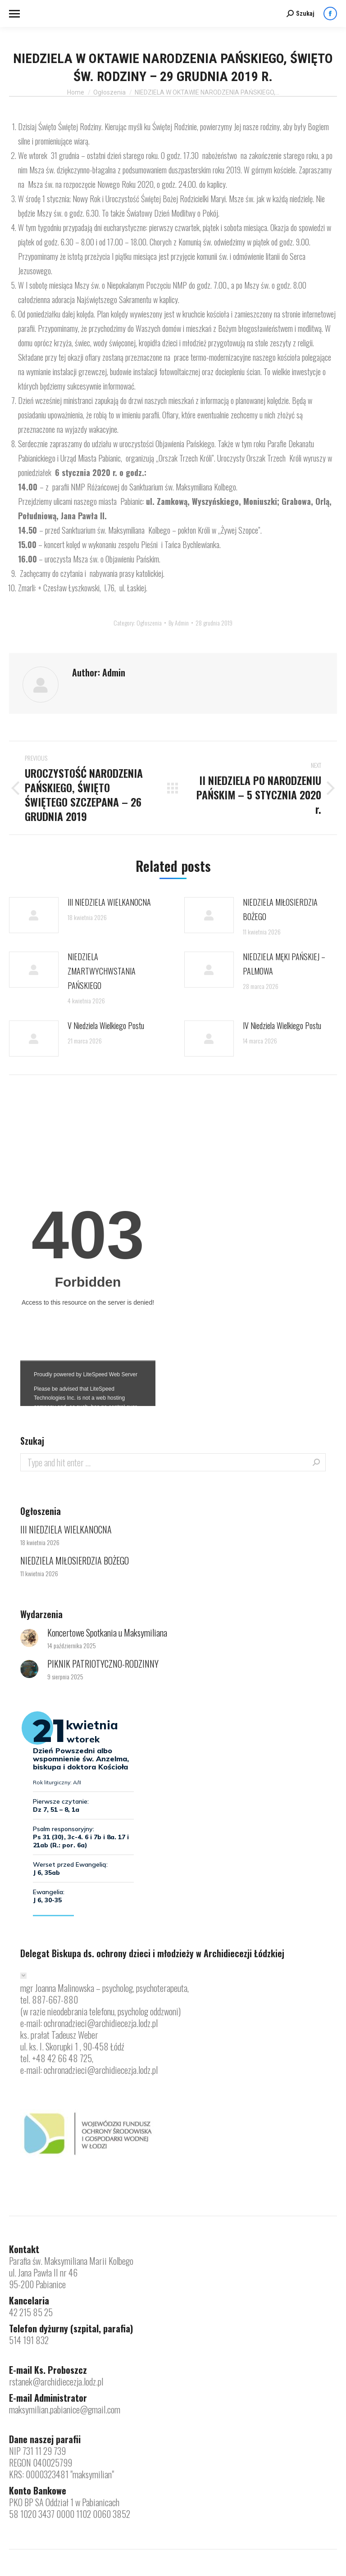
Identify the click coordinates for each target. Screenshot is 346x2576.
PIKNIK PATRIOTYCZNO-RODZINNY (103, 1663)
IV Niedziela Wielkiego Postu (282, 1025)
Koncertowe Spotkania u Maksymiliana (107, 1632)
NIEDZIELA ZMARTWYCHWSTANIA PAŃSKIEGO (102, 971)
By (178, 622)
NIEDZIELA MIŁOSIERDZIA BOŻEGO (280, 909)
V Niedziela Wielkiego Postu (106, 1025)
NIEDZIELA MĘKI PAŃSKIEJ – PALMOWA (284, 964)
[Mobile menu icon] (14, 14)
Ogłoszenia (149, 622)
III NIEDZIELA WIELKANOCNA (109, 902)
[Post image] (34, 915)
